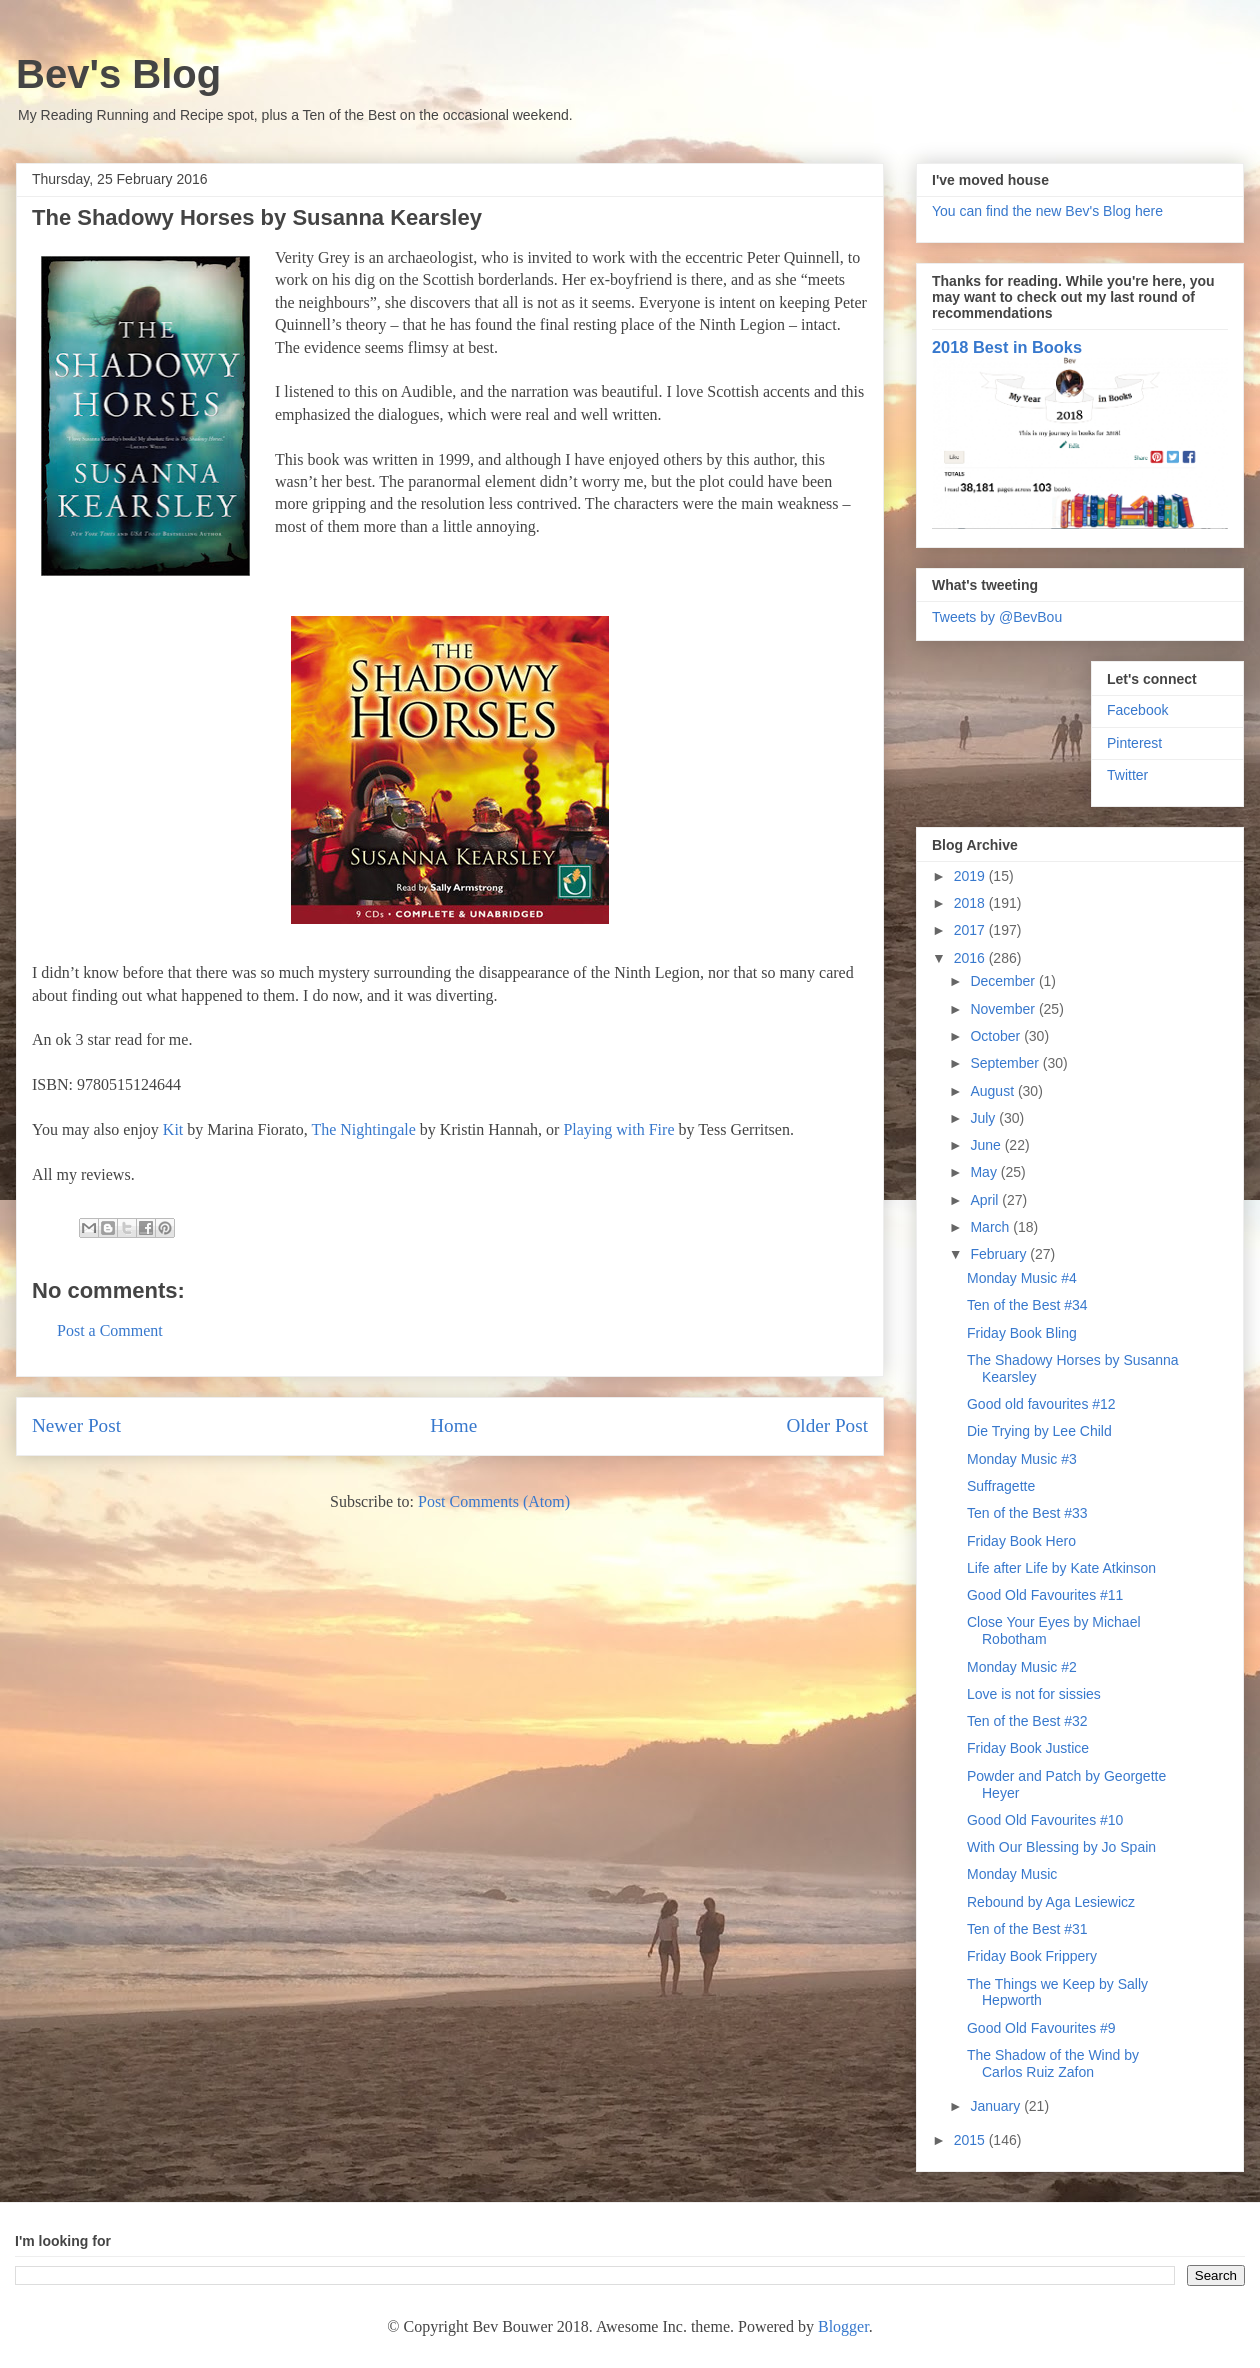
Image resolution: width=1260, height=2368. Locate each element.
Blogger (843, 2326)
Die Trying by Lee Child (1039, 1431)
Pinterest (1134, 743)
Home (453, 1425)
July (984, 1118)
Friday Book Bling (1022, 1333)
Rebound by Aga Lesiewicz (1051, 1902)
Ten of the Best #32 (1027, 1721)
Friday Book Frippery (1032, 1956)
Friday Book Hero (1021, 1541)
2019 (971, 876)
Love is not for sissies (1034, 1694)
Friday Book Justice (1028, 1748)
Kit (173, 1129)
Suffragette (1001, 1486)
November (1004, 1009)
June (987, 1145)
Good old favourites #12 (1041, 1404)
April (986, 1200)
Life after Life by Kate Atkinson (1061, 1568)
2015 (971, 2140)
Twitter (1127, 775)
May (985, 1172)
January (997, 2106)
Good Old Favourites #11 (1045, 1595)
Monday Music (1012, 1874)
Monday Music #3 (1022, 1459)
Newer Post (76, 1425)
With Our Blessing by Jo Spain (1061, 1847)
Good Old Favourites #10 (1045, 1820)
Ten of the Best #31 (1027, 1929)
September (1006, 1063)
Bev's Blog (118, 74)
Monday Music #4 (1022, 1278)
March (991, 1227)
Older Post (827, 1425)
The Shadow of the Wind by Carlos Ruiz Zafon (1053, 2063)
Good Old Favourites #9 (1041, 2028)
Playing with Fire (618, 1129)
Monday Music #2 (1022, 1667)
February (1000, 1254)
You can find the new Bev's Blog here (1047, 211)
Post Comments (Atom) (494, 1501)
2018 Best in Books (1007, 347)
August (993, 1091)
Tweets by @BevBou (997, 617)
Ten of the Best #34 (1027, 1305)
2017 (971, 930)
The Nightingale (363, 1129)
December (1004, 981)
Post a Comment (110, 1330)
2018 (971, 903)
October (997, 1036)
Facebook (1137, 710)
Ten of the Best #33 (1027, 1513)
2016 (971, 958)
